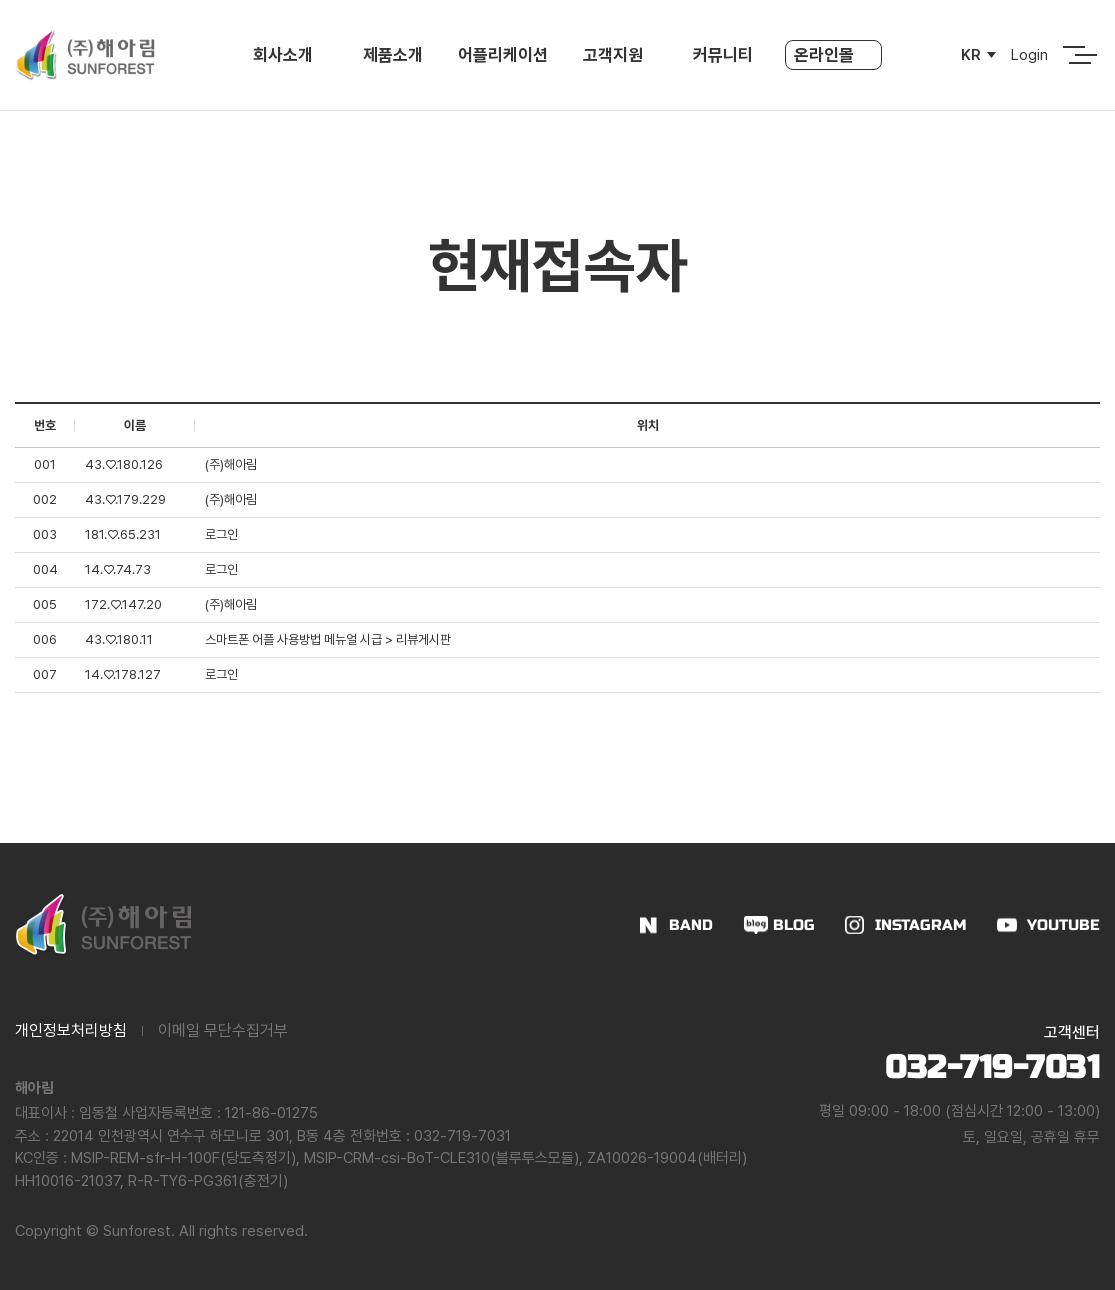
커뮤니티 (723, 55)
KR (971, 55)
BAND (691, 925)
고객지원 (613, 55)
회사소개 (283, 55)
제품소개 (393, 55)
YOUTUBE (1063, 925)
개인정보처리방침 (71, 1030)
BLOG (794, 925)
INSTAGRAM (921, 925)
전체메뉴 (1074, 55)
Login (1029, 55)
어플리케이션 (503, 55)
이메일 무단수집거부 (223, 1030)
